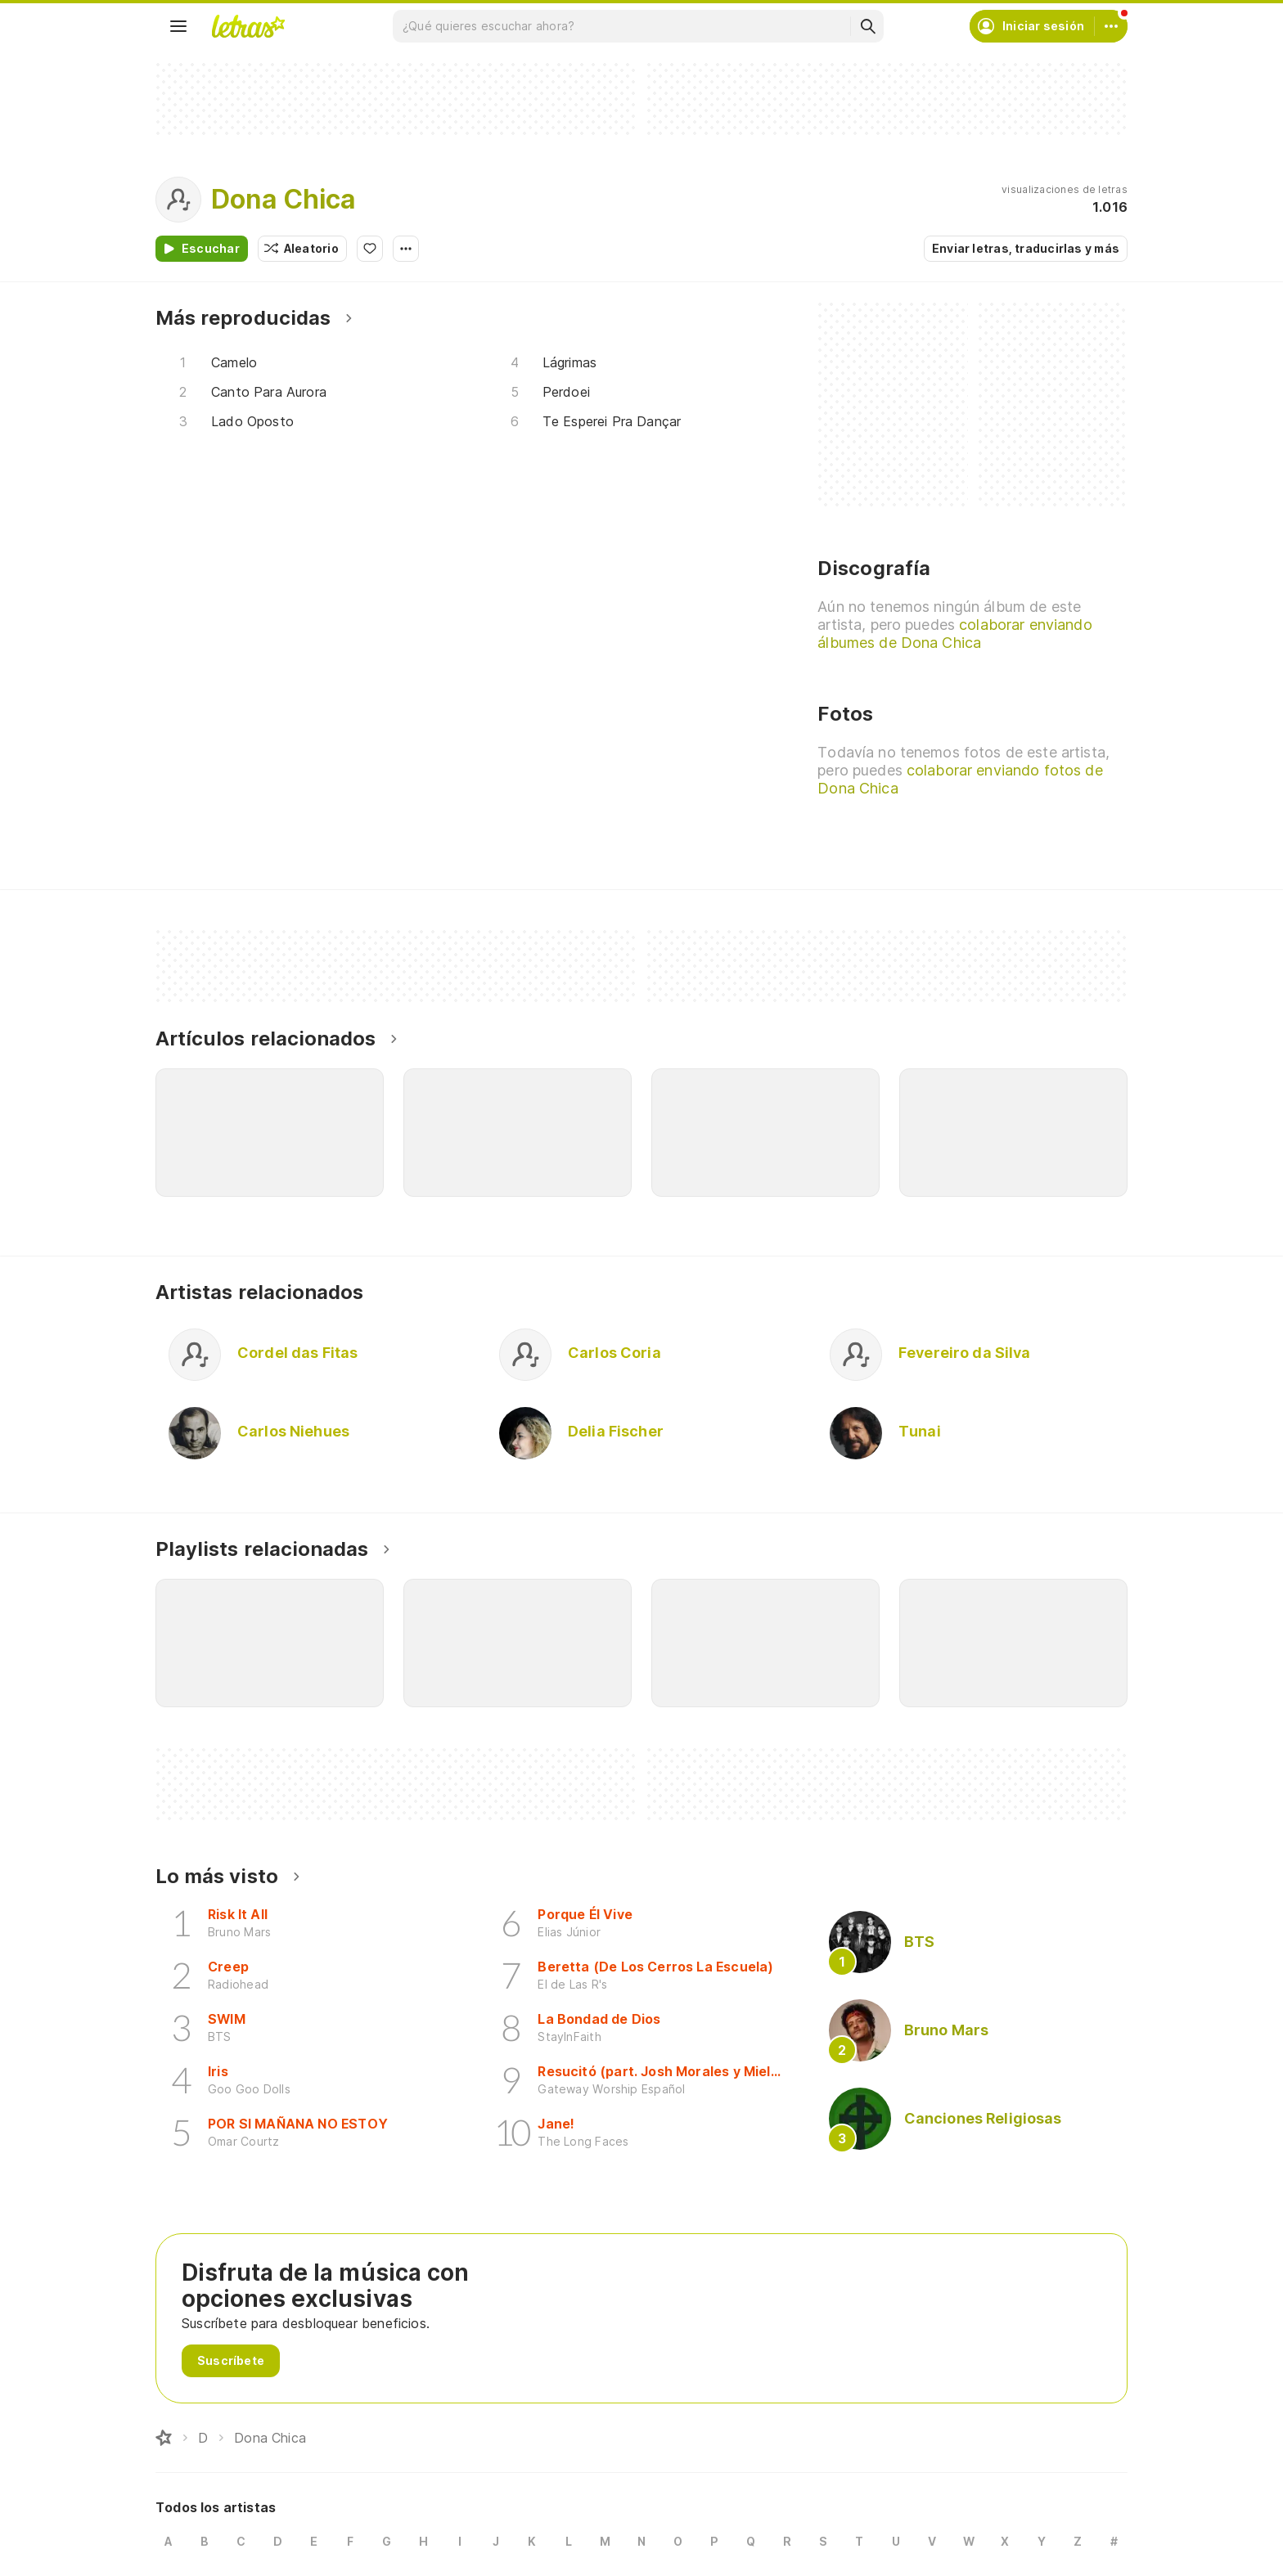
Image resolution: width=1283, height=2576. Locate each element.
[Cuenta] (1111, 26)
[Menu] (178, 26)
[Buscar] (867, 26)
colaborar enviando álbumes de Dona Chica (954, 633)
